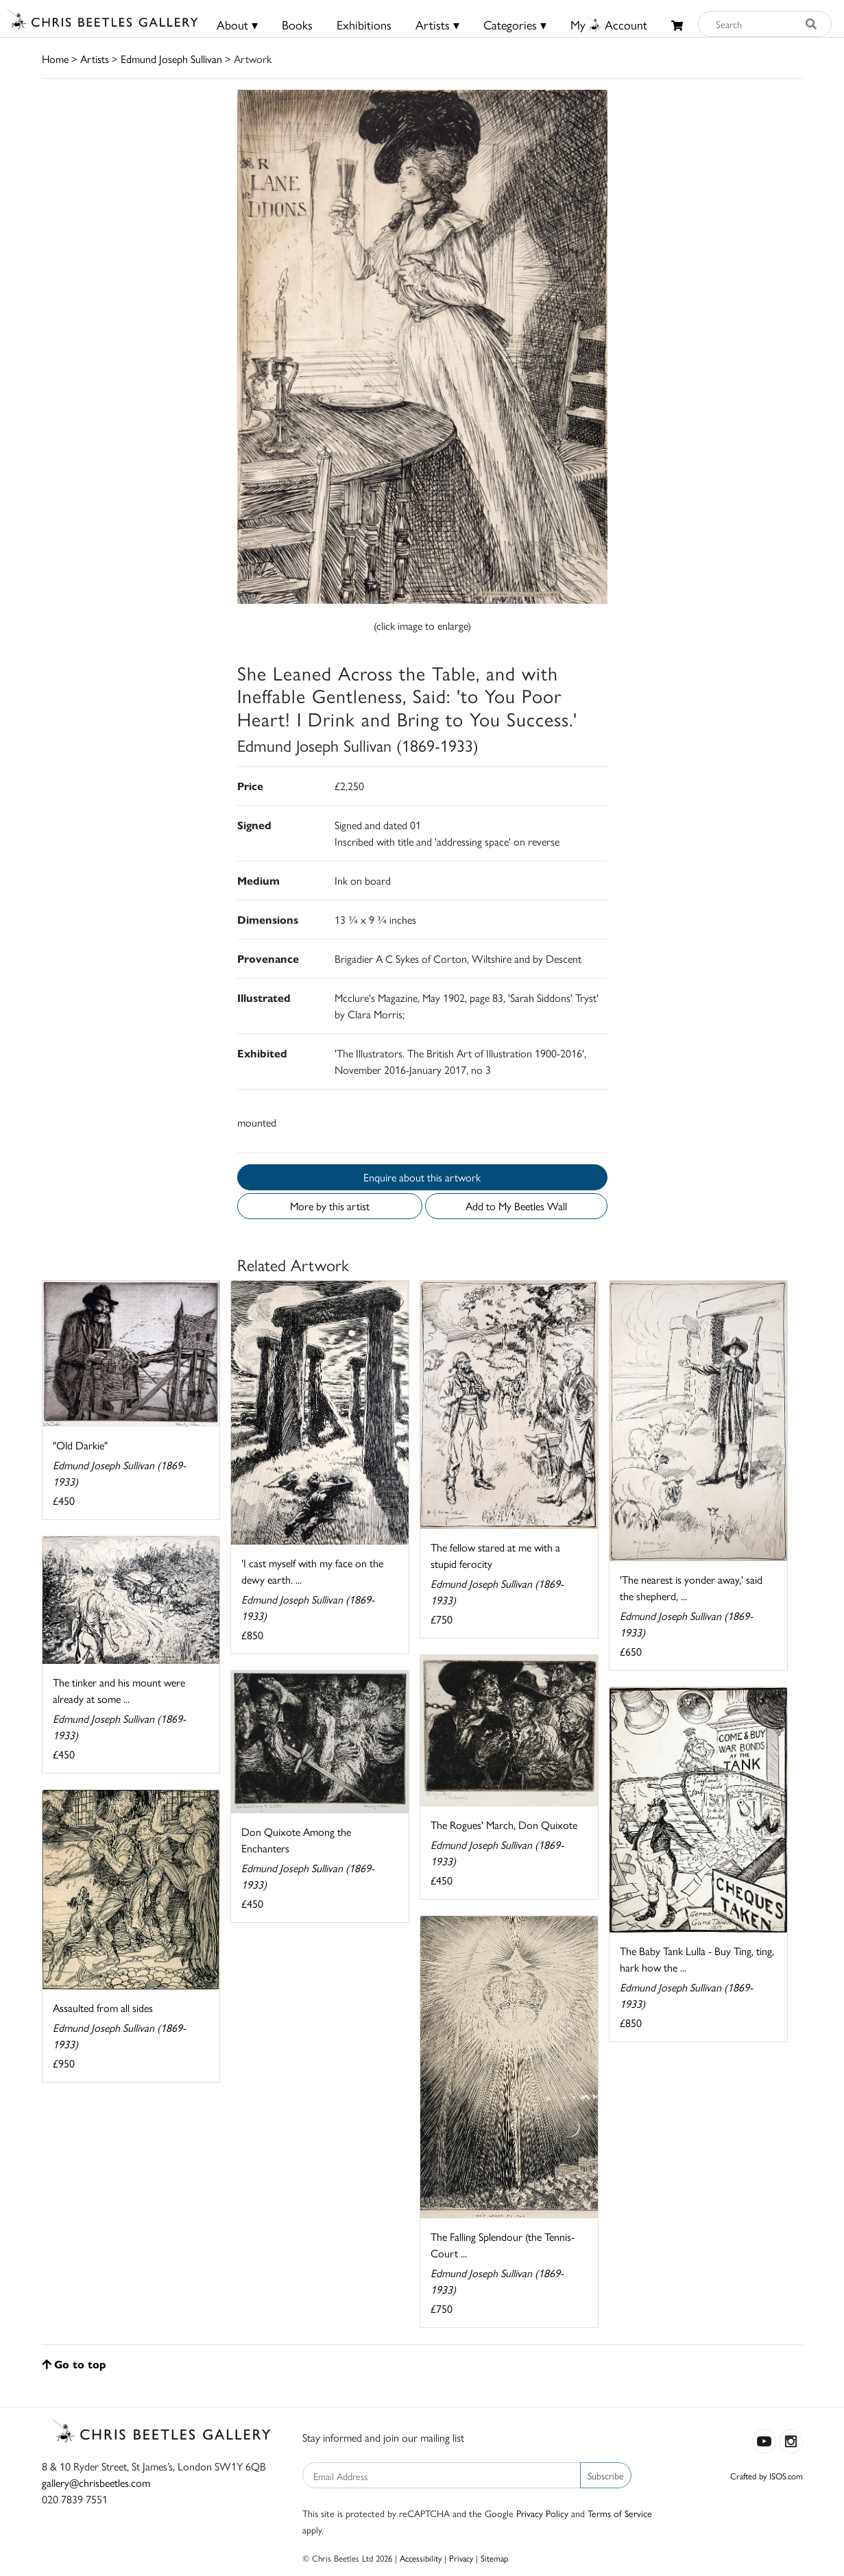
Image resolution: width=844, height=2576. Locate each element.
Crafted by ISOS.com (766, 2475)
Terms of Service (620, 2513)
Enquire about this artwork (422, 1177)
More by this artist (330, 1206)
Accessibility (421, 2557)
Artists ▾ (437, 24)
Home (55, 58)
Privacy (461, 2557)
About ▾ (237, 24)
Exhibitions (364, 24)
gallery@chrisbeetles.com (96, 2482)
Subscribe (606, 2475)
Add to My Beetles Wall (516, 1206)
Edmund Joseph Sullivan (171, 58)
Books (297, 24)
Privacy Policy (542, 2513)
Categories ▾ (514, 24)
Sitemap (495, 2557)
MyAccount (608, 24)
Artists (94, 58)
